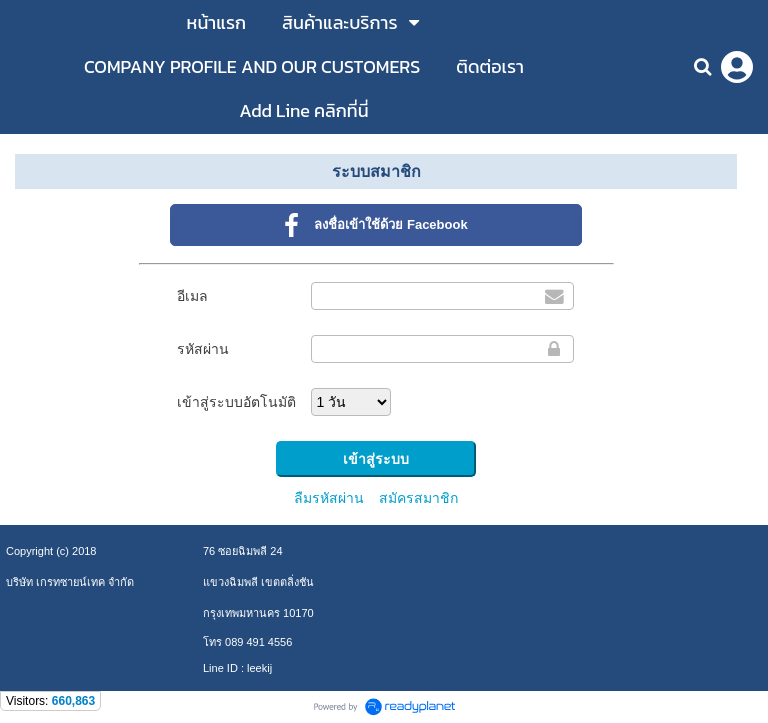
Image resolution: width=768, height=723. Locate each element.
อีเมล (192, 296)
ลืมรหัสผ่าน (329, 498)
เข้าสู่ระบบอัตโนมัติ (236, 402)
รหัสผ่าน (203, 349)
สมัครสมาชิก (418, 498)
